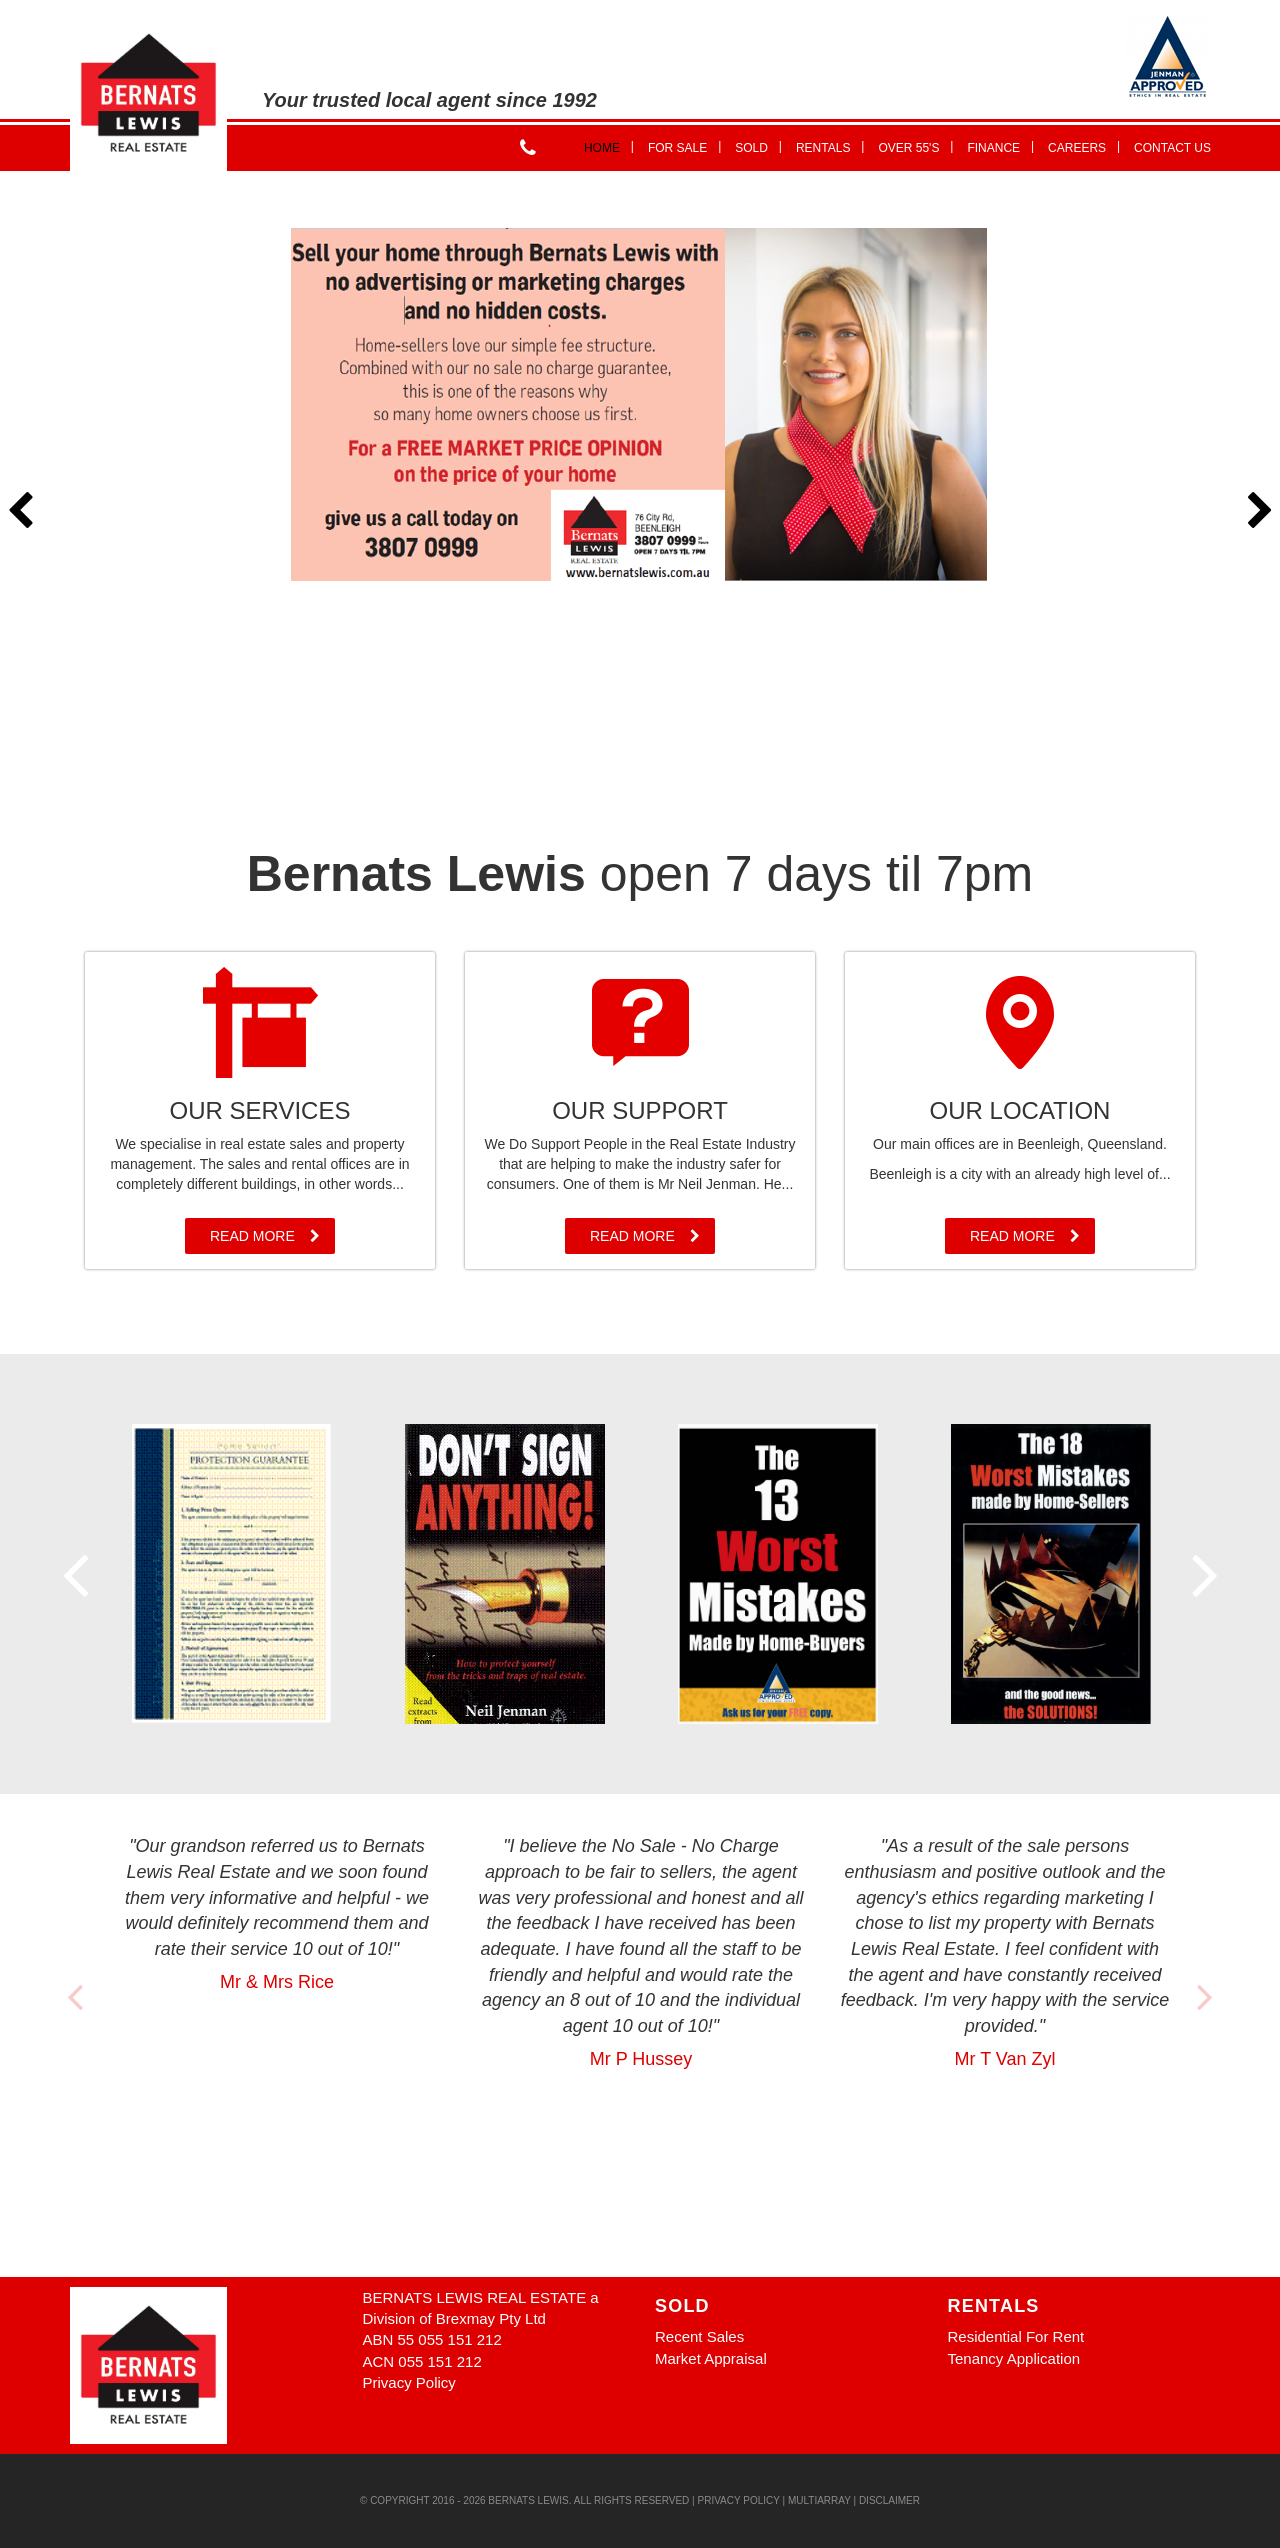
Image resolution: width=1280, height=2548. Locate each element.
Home (609, 146)
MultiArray (819, 2500)
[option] (640, 404)
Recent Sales (699, 2336)
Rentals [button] (830, 146)
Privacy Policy (409, 2382)
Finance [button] (1000, 146)
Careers (1084, 146)
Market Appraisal (711, 2358)
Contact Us (1172, 148)
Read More (265, 1236)
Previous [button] (20, 512)
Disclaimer (889, 2500)
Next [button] (1260, 512)
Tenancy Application (1014, 2358)
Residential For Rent (1016, 2336)
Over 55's (915, 146)
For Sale (684, 146)
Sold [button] (758, 146)
